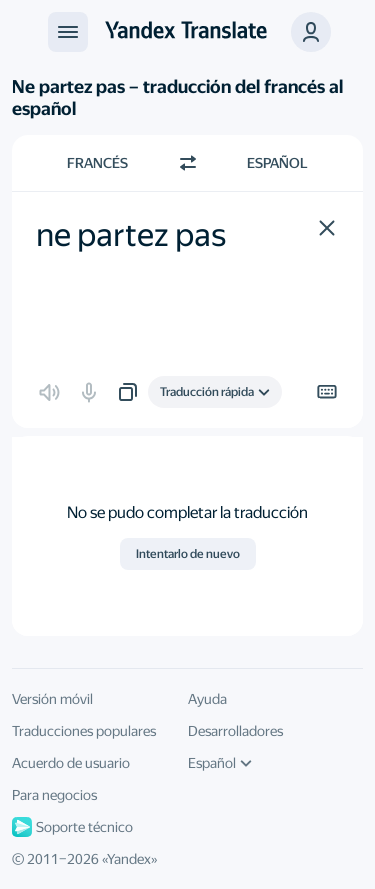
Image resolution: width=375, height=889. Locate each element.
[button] (327, 228)
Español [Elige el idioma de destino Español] (277, 163)
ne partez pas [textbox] (131, 235)
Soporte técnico (72, 827)
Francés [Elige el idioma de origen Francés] (97, 163)
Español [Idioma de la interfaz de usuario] (220, 763)
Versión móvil (52, 699)
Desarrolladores (235, 731)
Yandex (129, 859)
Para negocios (54, 795)
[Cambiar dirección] (188, 163)
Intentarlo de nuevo (188, 554)
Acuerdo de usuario (71, 763)
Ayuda (207, 699)
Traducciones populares (84, 731)
